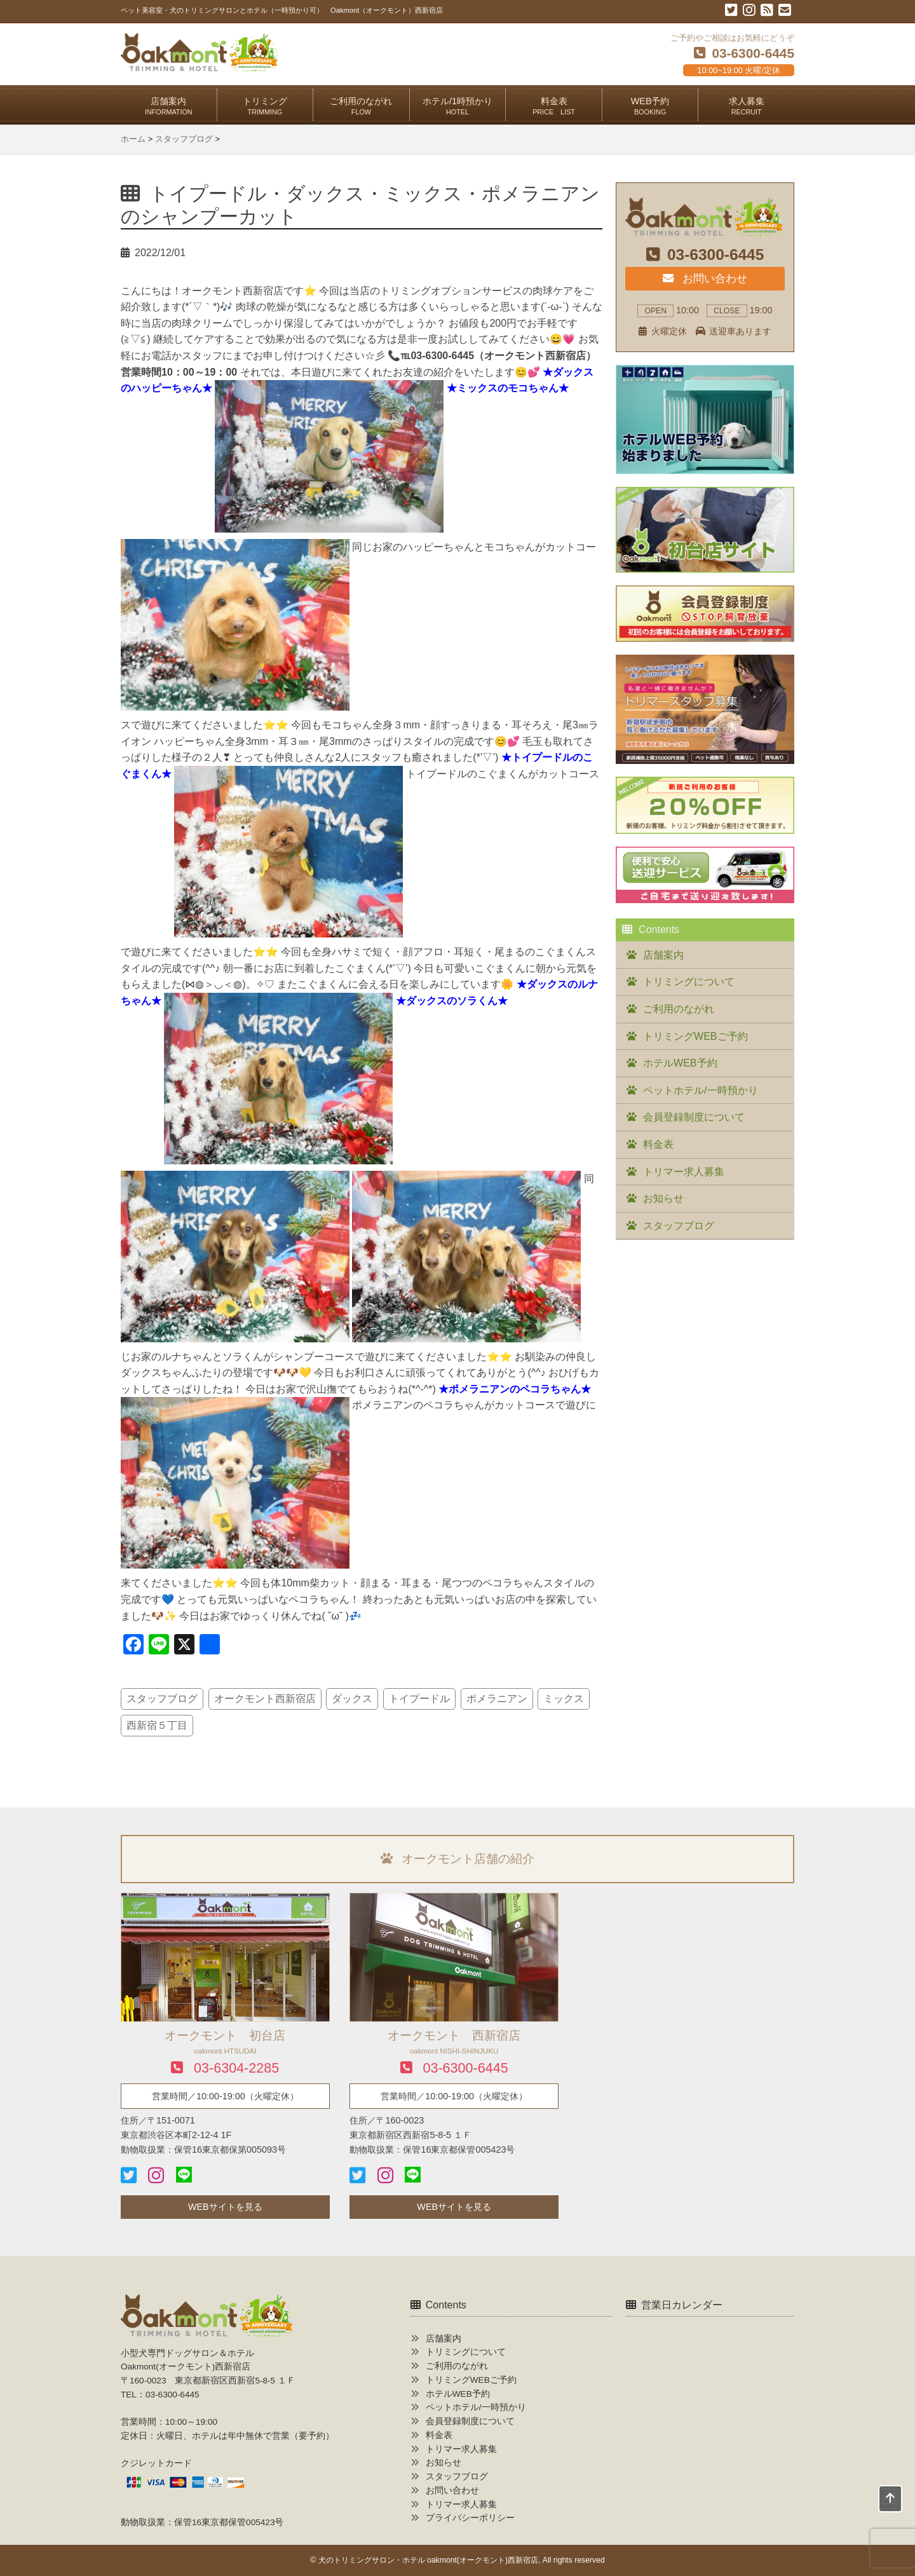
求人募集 (746, 106)
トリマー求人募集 (683, 1171)
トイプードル (419, 1698)
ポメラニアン (496, 1698)
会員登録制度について (694, 1117)
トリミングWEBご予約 (695, 1036)
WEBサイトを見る (225, 2207)
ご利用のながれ (361, 106)
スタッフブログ (162, 1698)
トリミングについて (689, 981)
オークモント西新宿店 (265, 1698)
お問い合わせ (705, 278)
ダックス (352, 1698)
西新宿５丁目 (156, 1725)
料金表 (553, 106)
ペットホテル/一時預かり (700, 1090)
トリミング (265, 106)
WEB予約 (650, 106)
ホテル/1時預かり (457, 106)
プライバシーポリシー (470, 2518)
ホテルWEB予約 (680, 1063)
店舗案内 (169, 106)
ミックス (563, 1698)
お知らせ (663, 1198)
